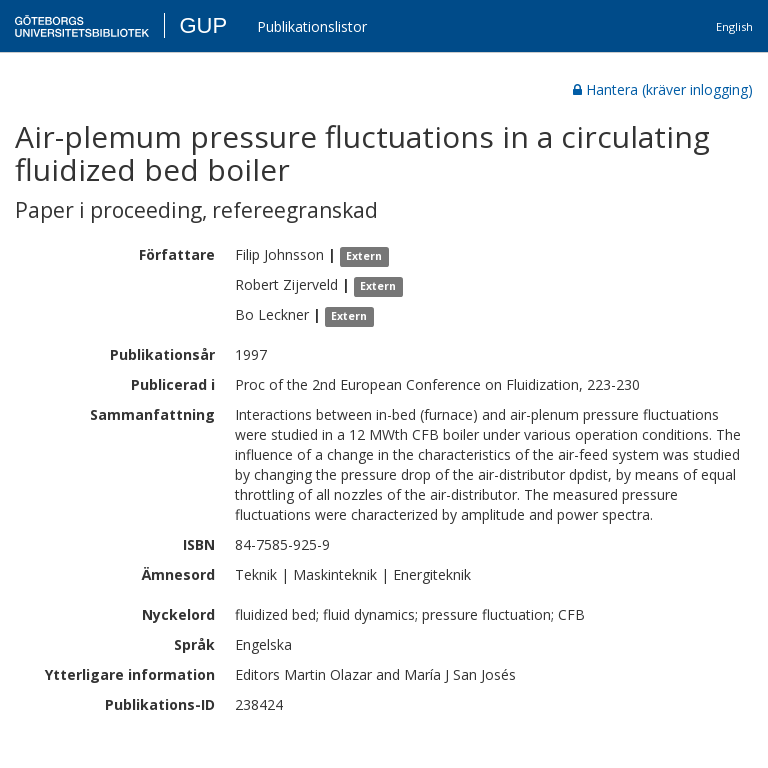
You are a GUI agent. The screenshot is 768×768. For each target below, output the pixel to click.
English (734, 26)
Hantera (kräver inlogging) (663, 89)
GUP (203, 25)
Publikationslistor (312, 26)
